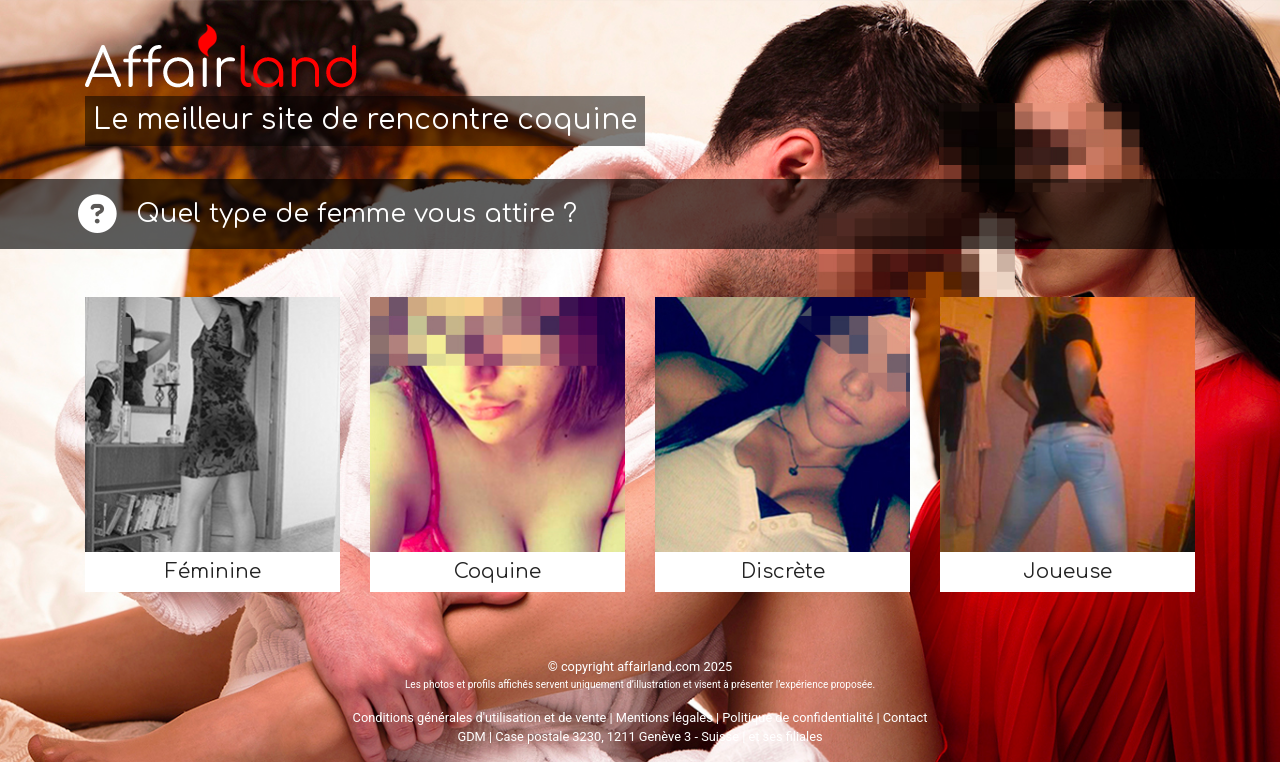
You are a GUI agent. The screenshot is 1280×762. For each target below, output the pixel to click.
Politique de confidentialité (797, 717)
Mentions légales (664, 717)
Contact (905, 717)
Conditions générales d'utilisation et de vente (480, 717)
